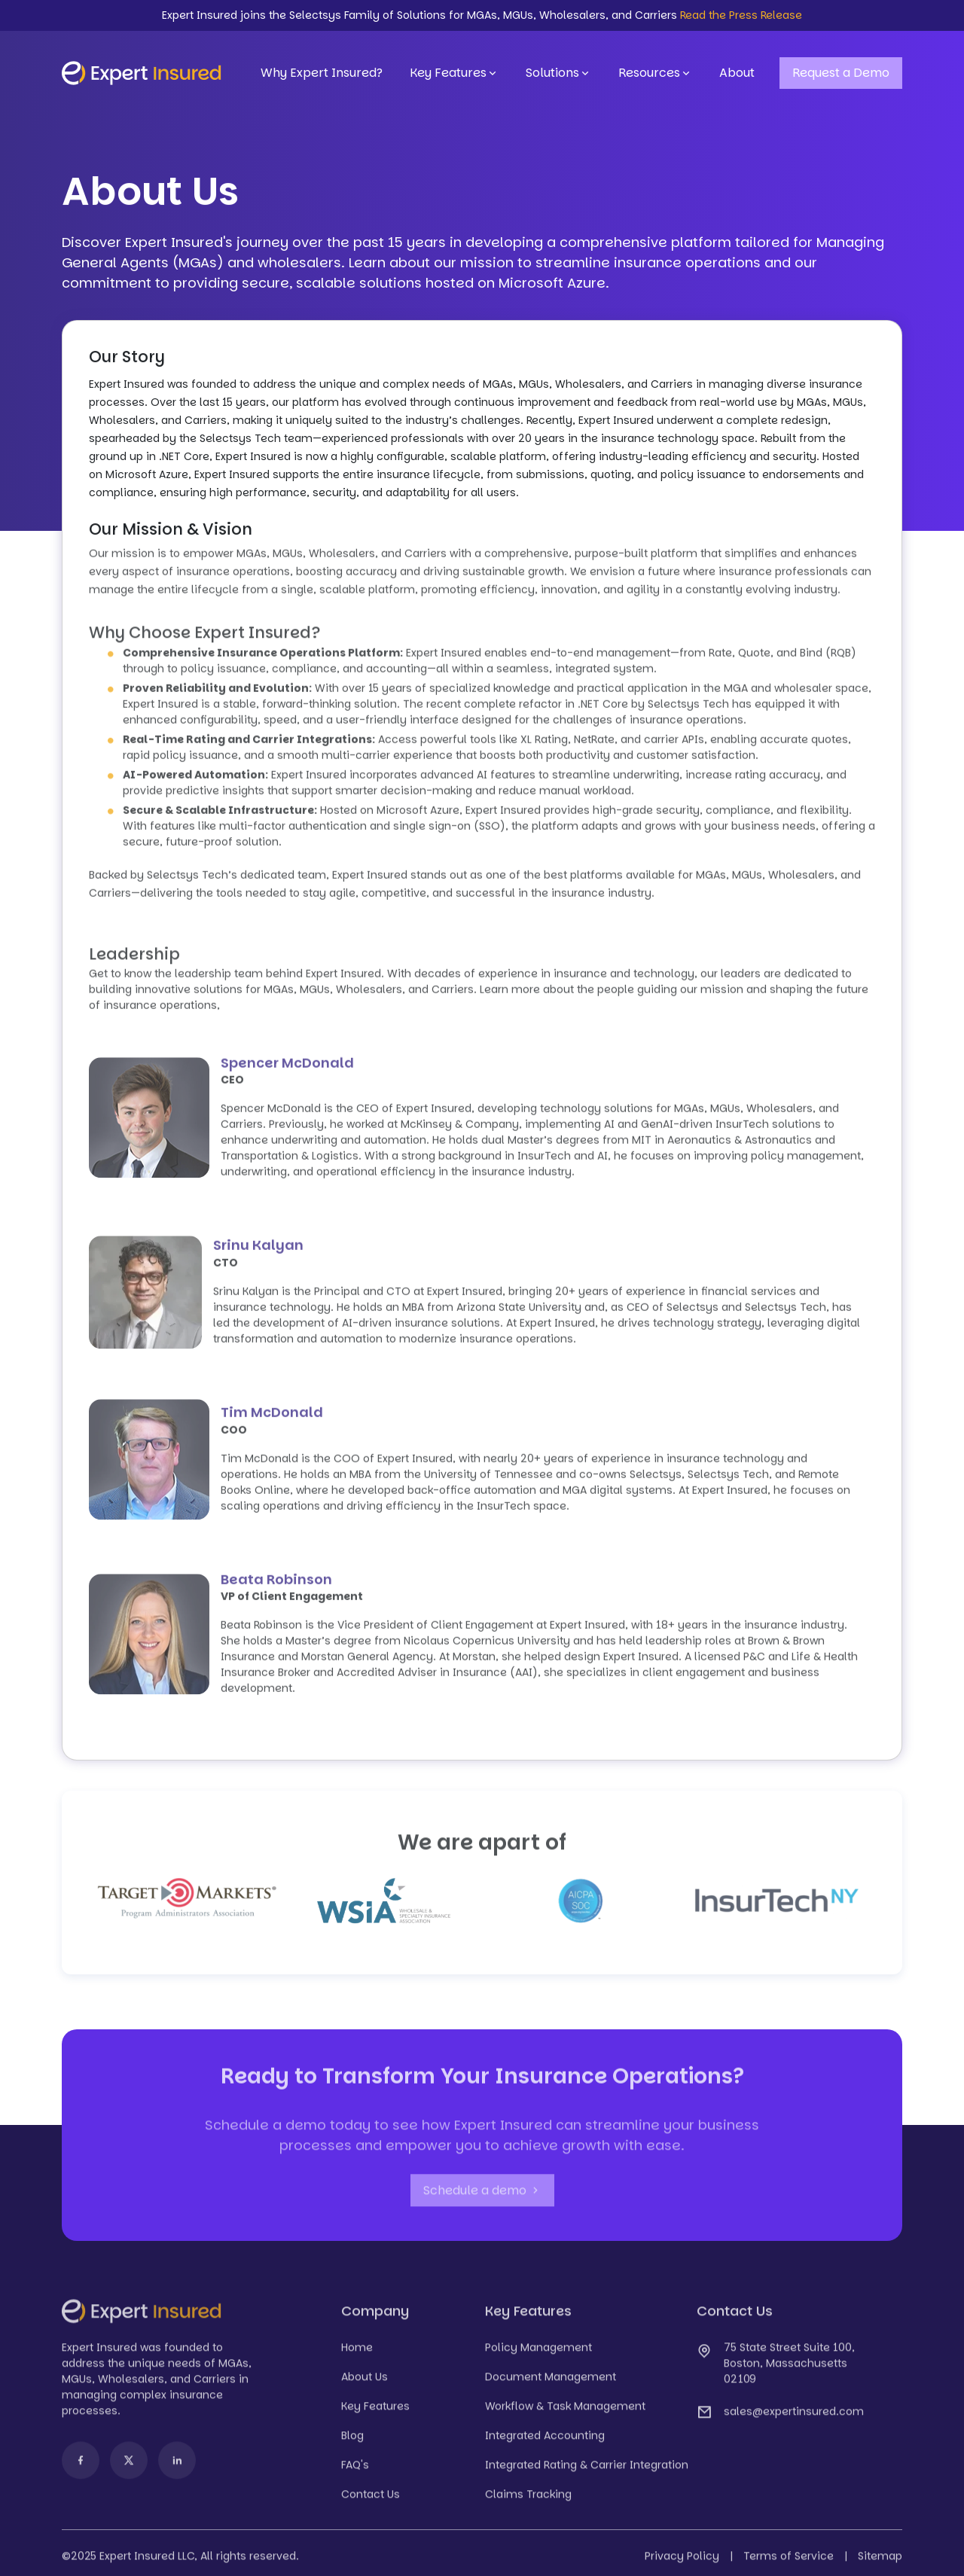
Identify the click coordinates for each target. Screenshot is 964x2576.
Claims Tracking (528, 2499)
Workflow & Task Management (565, 2411)
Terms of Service (788, 2560)
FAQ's (355, 2469)
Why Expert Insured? (322, 72)
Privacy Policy (682, 2560)
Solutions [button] (558, 73)
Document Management (550, 2381)
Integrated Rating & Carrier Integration (586, 2469)
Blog (352, 2440)
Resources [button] (655, 73)
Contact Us (370, 2499)
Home (357, 2352)
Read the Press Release (741, 15)
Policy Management (538, 2352)
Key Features (454, 73)
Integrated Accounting (545, 2440)
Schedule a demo (482, 2195)
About (737, 72)
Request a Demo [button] (840, 72)
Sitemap (880, 2560)
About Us (364, 2381)
